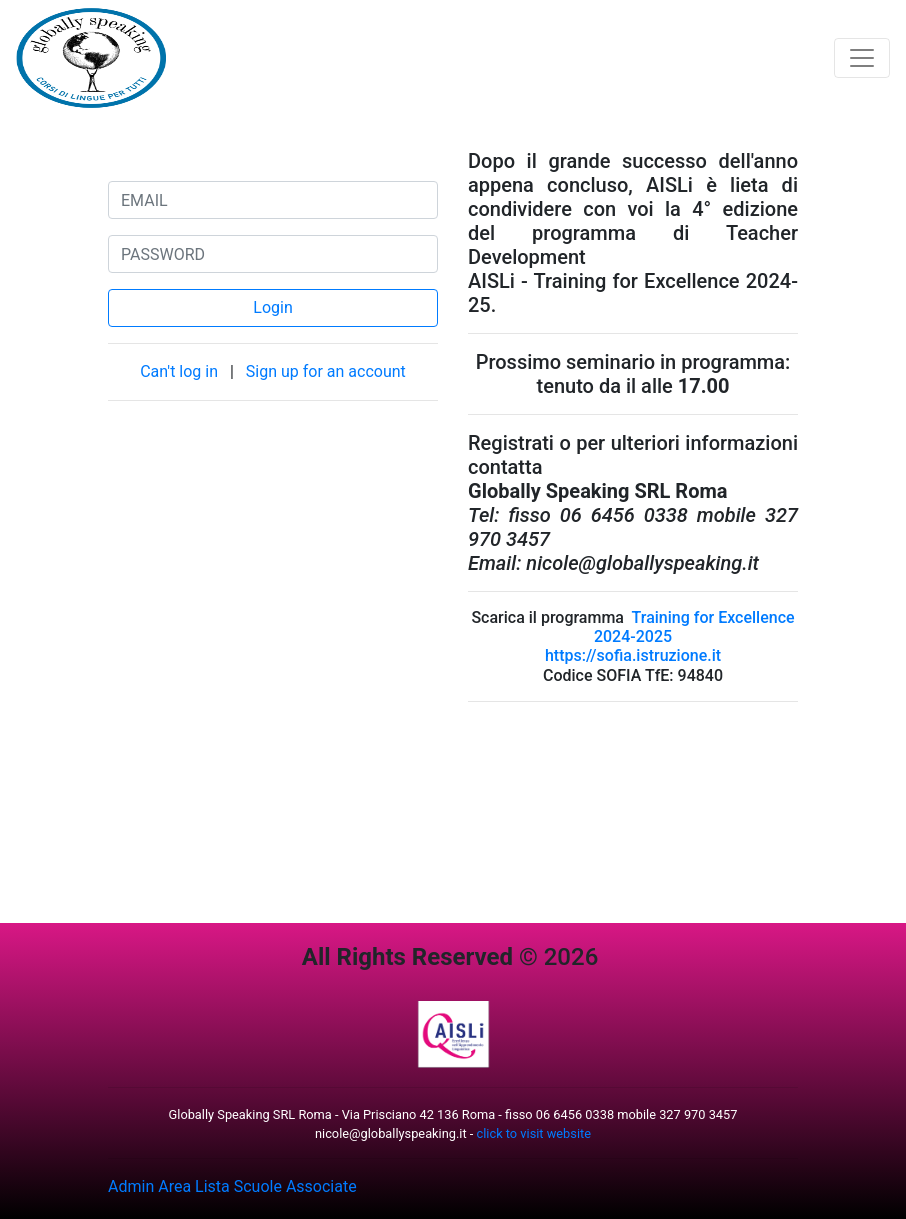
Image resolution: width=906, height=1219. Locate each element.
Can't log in (181, 371)
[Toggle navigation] (862, 58)
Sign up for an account (326, 371)
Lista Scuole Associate (276, 1186)
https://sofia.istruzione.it (633, 655)
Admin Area (149, 1186)
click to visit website (534, 1133)
